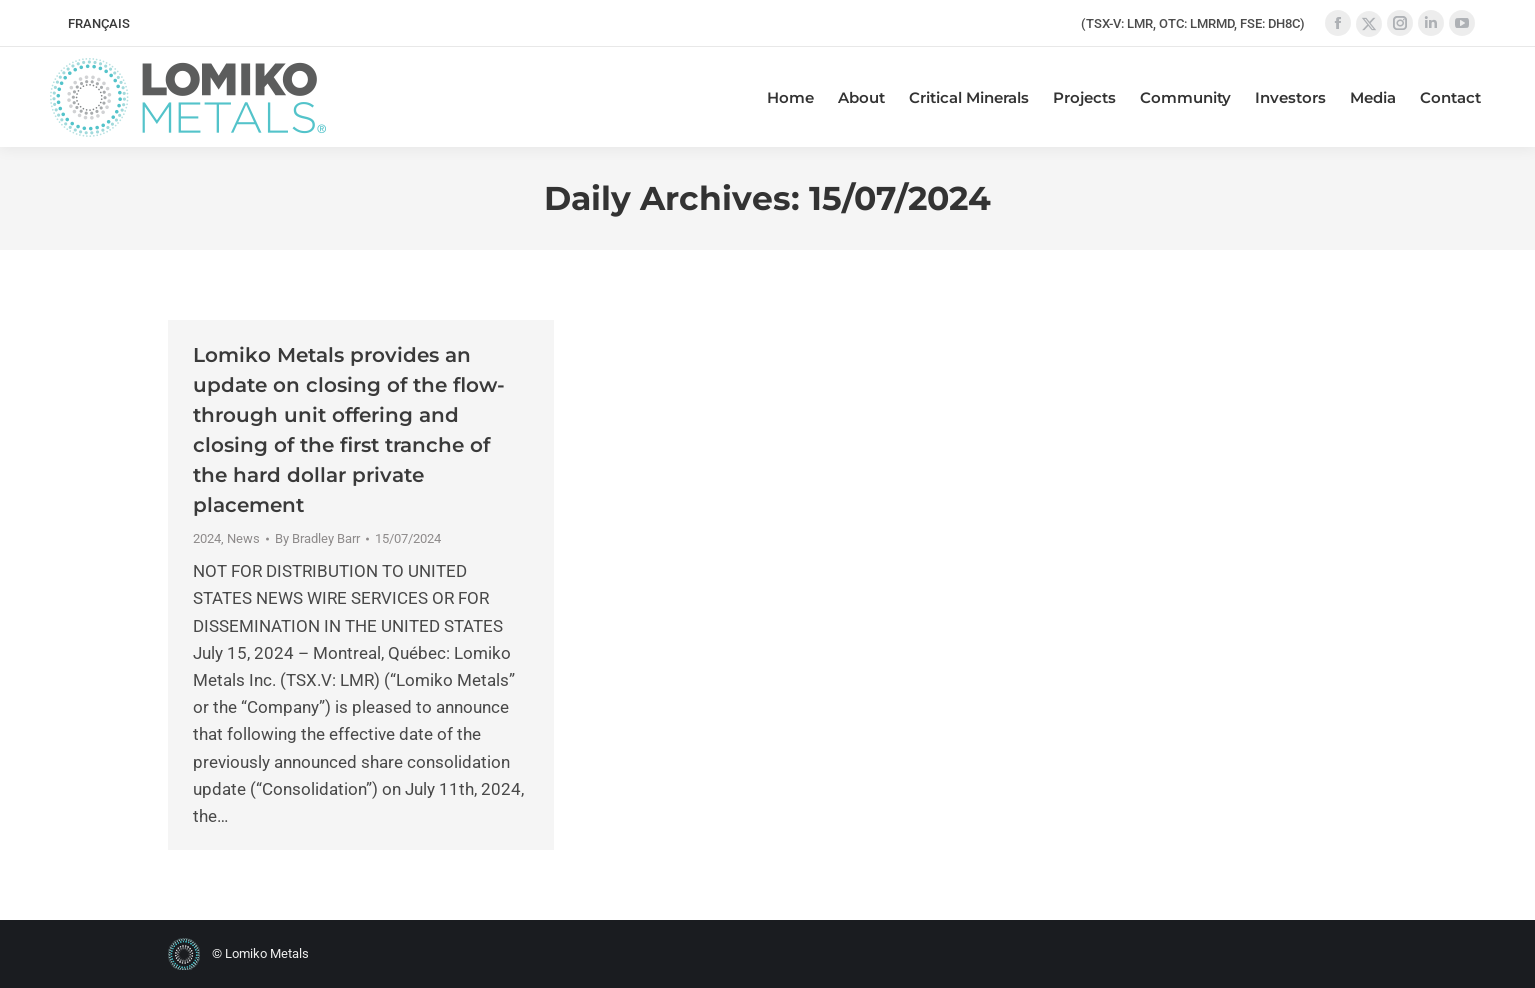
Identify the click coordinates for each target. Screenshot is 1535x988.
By (317, 538)
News (243, 538)
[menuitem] (99, 23)
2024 (207, 538)
